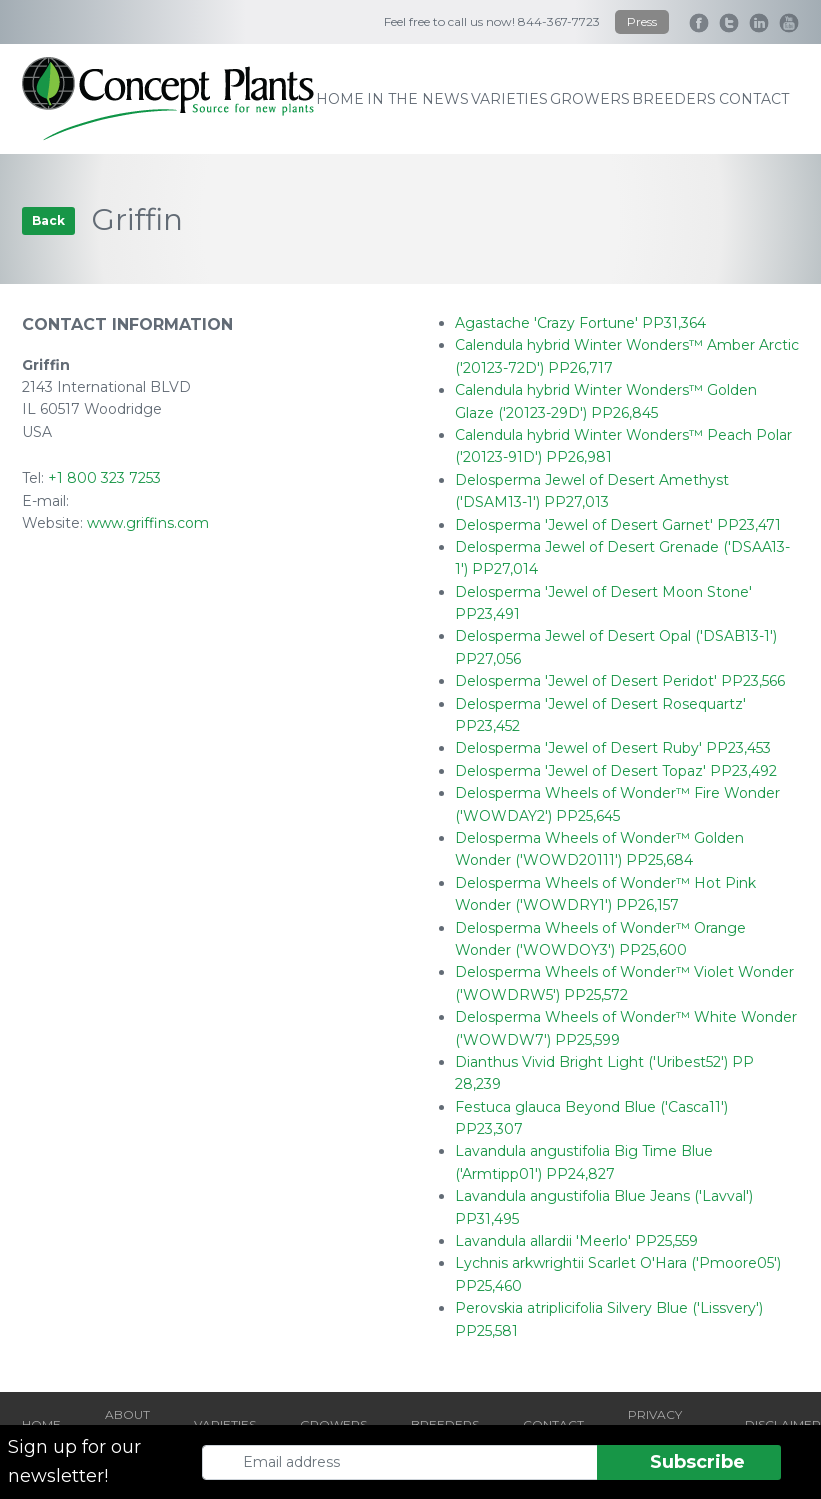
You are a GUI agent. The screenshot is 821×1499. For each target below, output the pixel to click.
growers (590, 99)
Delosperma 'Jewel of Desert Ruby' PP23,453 (613, 748)
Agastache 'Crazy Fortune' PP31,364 (580, 323)
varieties (509, 99)
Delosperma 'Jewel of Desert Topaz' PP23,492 (616, 771)
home (340, 99)
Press (642, 21)
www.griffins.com (148, 523)
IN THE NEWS (418, 99)
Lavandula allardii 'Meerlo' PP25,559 (576, 1241)
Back (48, 220)
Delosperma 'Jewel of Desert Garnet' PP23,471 (618, 525)
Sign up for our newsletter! (74, 1461)
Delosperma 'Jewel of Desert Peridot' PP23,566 (620, 681)
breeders (674, 99)
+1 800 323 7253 (104, 478)
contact (754, 99)
